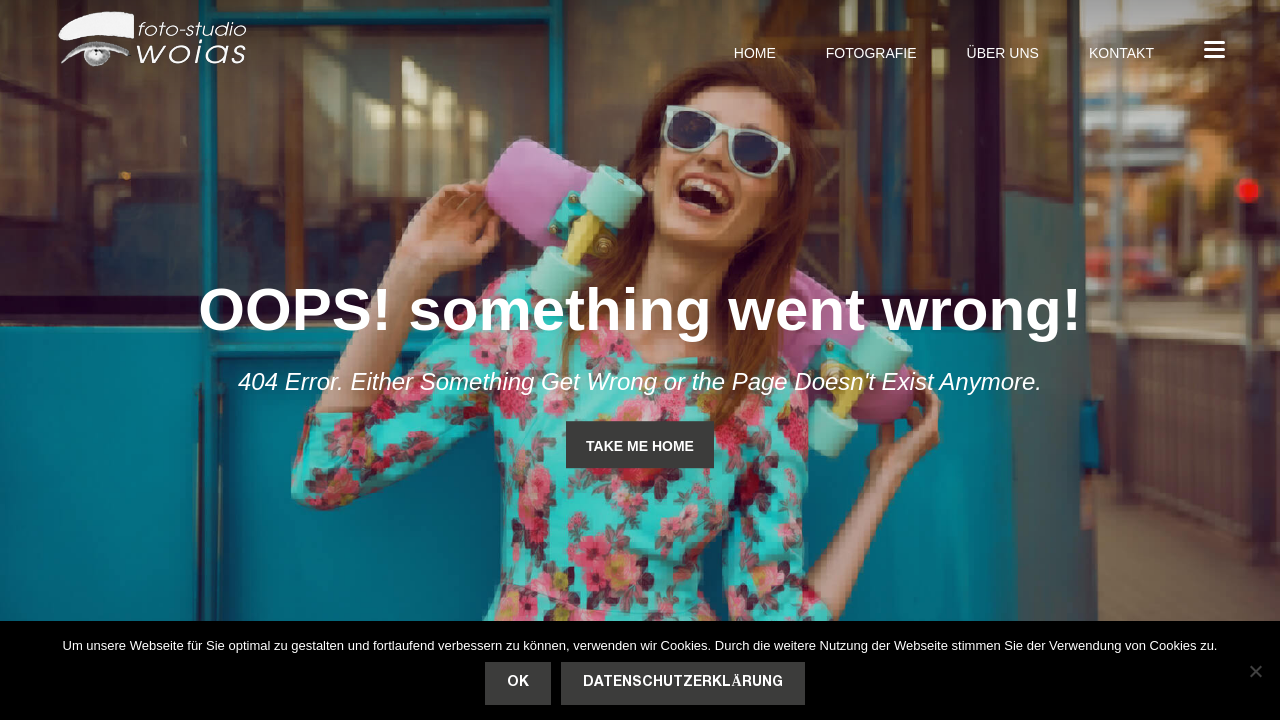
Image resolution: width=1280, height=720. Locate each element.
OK (518, 682)
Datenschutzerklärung (682, 682)
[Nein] (1255, 671)
